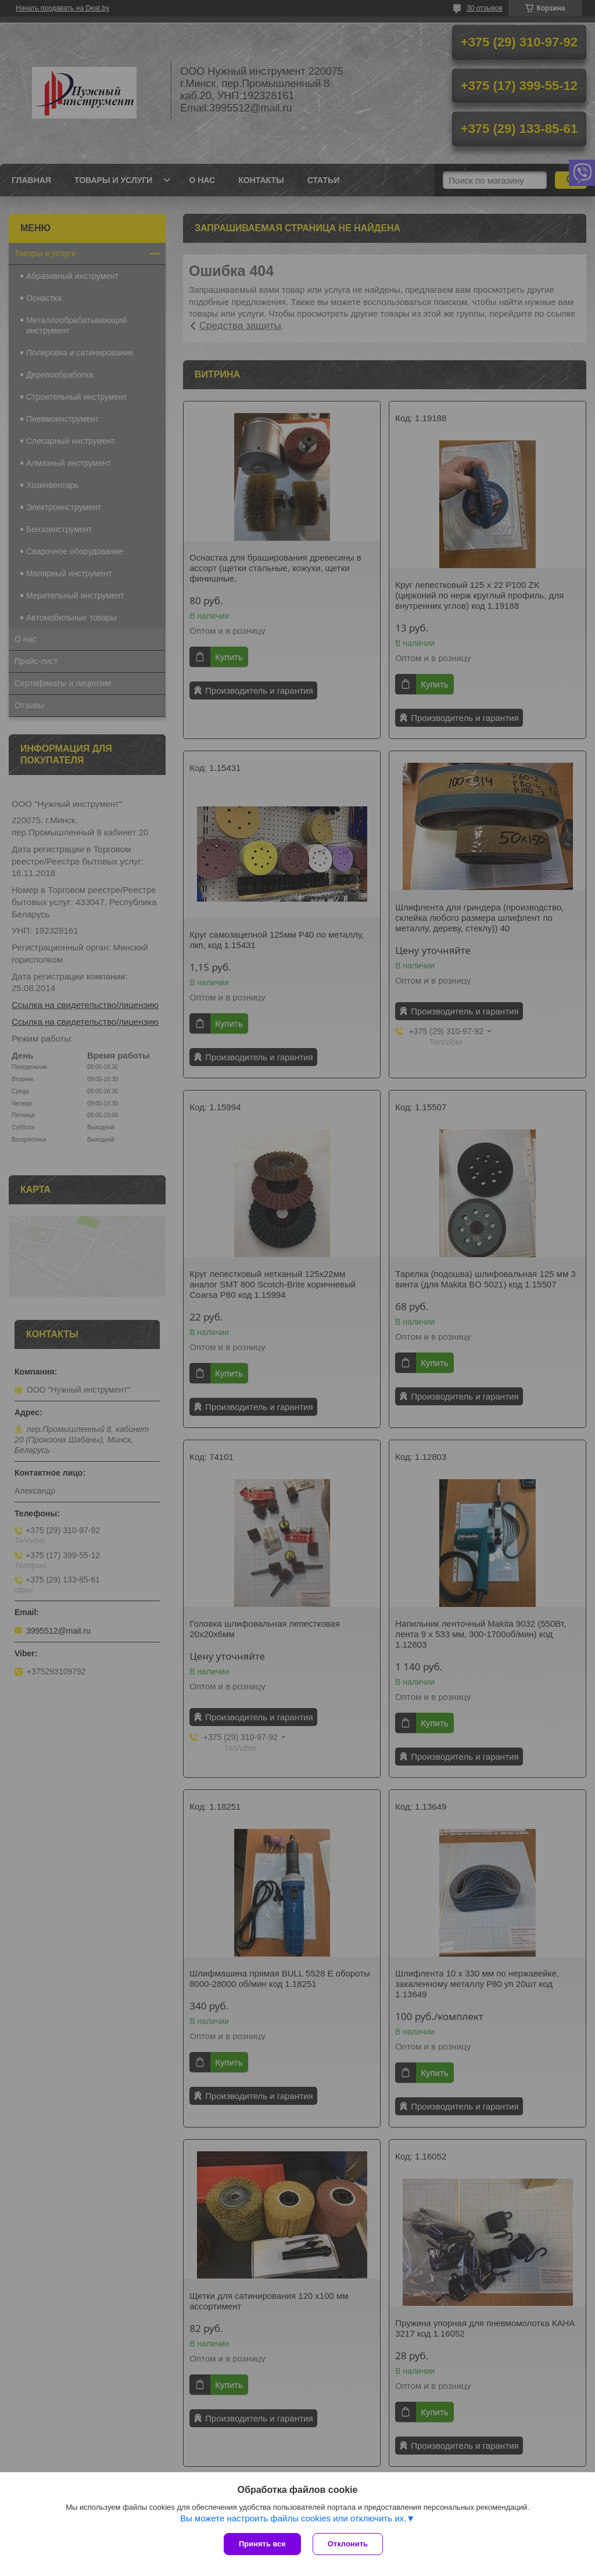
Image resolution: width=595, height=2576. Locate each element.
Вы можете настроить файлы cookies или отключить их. (293, 2518)
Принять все (262, 2543)
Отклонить (348, 2543)
